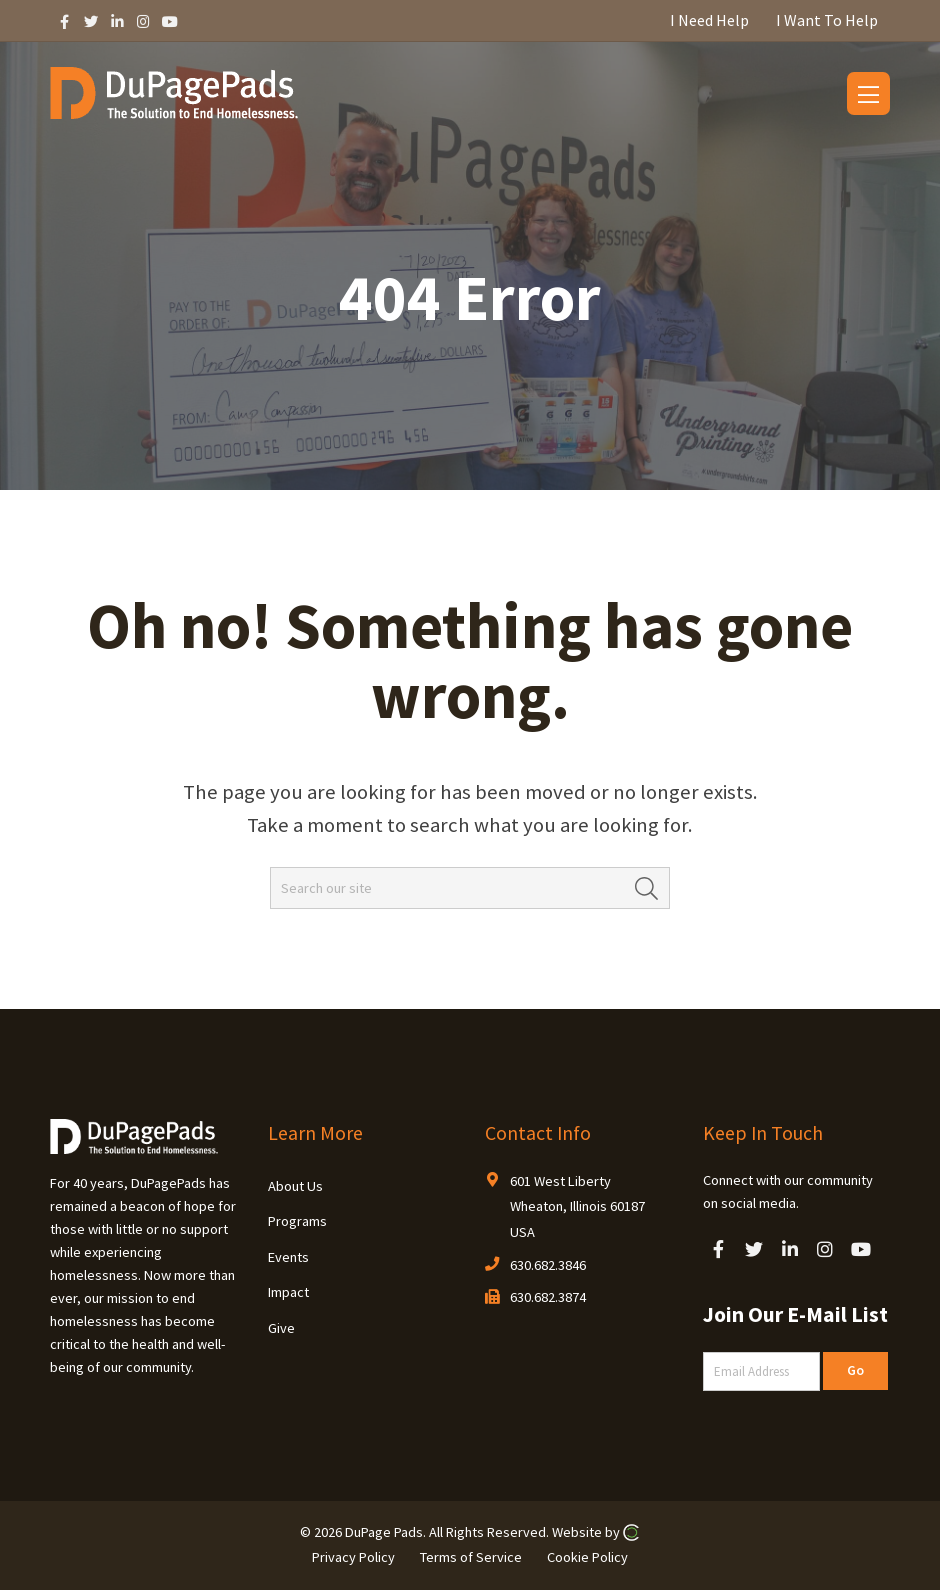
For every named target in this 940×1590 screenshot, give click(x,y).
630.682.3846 (548, 1265)
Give (281, 1328)
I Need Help (709, 20)
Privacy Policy (353, 1556)
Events (288, 1257)
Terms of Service (471, 1556)
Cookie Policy (587, 1556)
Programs (297, 1221)
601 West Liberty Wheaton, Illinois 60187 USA (577, 1206)
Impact (288, 1292)
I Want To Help (827, 20)
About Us (295, 1186)
